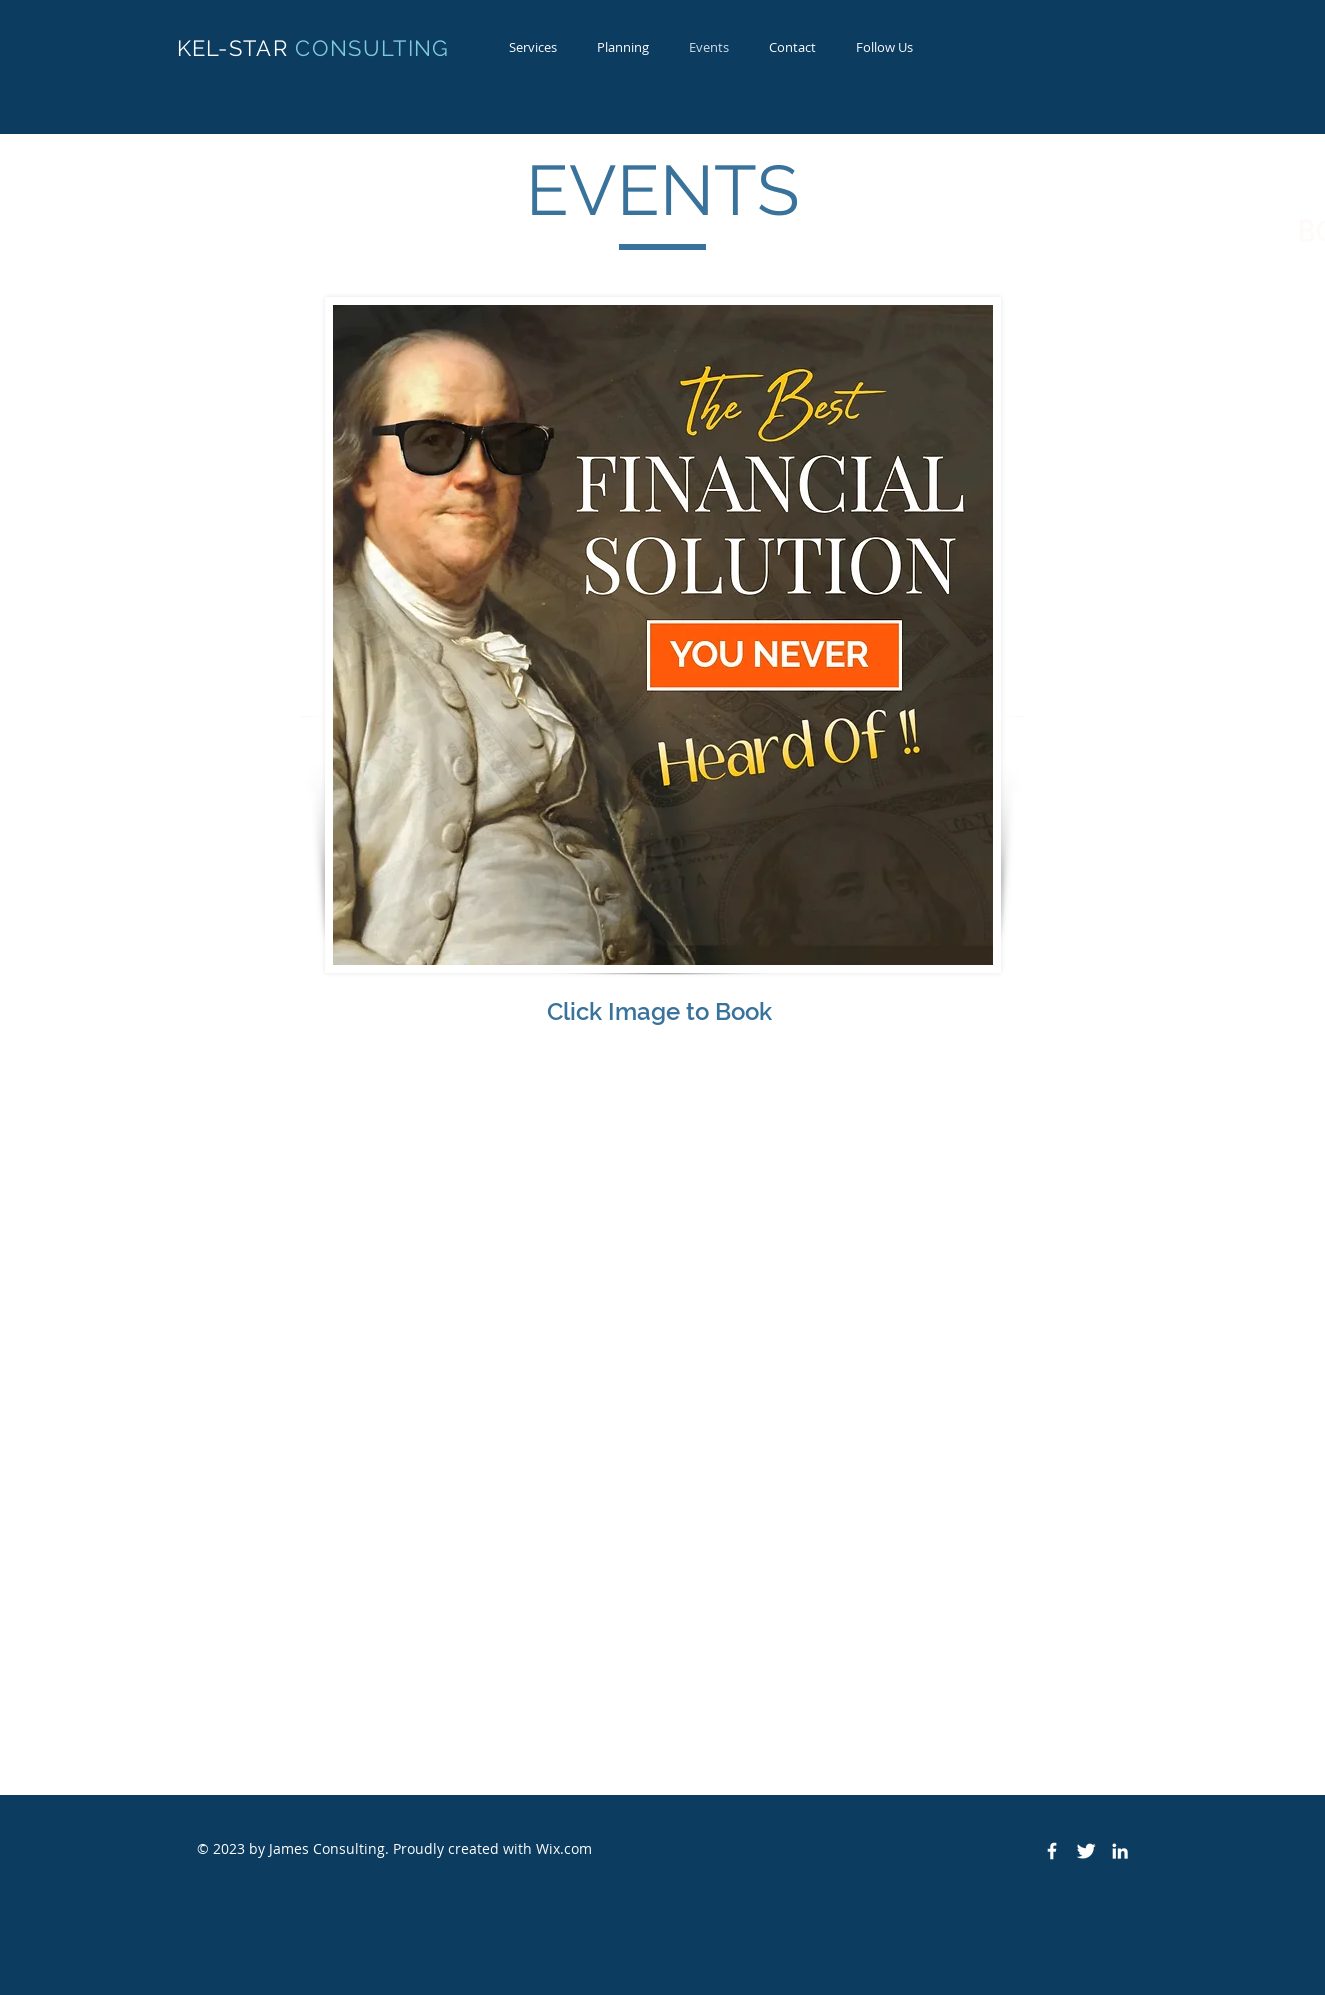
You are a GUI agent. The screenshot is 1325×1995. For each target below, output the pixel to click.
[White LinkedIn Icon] (1120, 1851)
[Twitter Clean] (1086, 1851)
